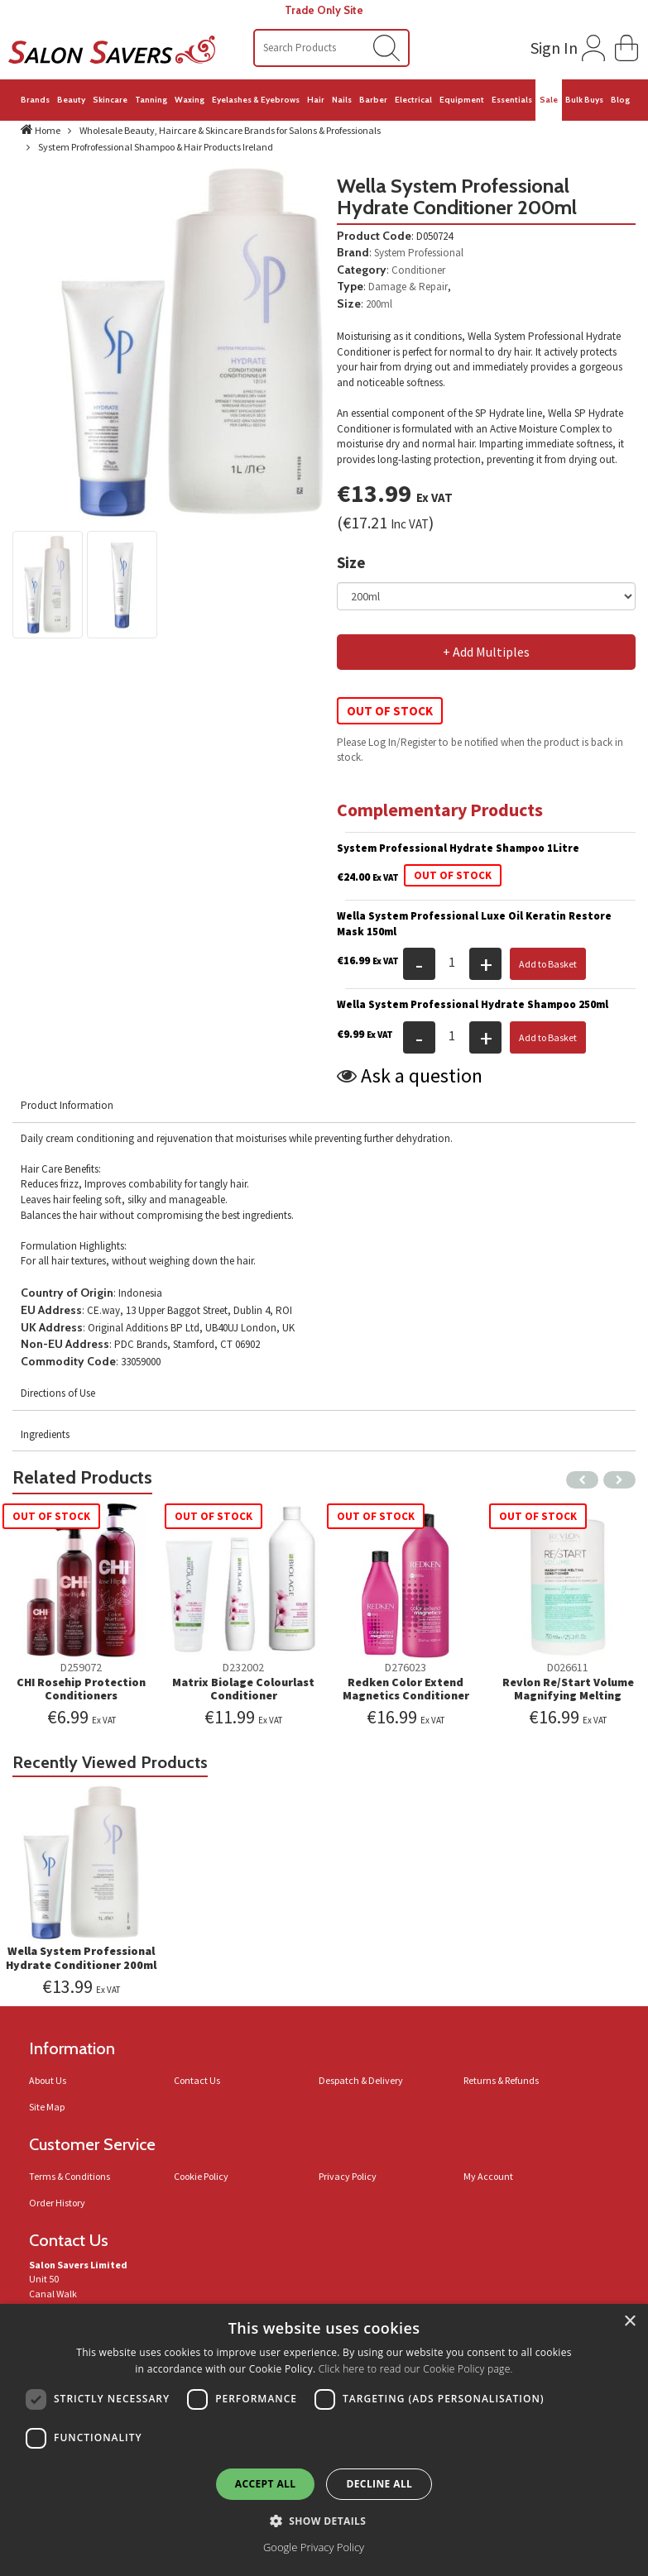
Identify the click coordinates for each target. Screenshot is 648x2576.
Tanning (151, 99)
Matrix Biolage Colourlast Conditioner (243, 1689)
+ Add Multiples (486, 651)
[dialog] (324, 2440)
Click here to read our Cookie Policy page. (416, 2369)
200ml (379, 304)
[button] (626, 46)
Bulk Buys (584, 99)
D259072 (81, 1667)
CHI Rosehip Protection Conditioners (81, 1689)
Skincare (110, 99)
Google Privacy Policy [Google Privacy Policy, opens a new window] (313, 2547)
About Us (47, 2080)
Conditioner (418, 270)
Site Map (47, 2106)
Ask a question (421, 1075)
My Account (488, 2176)
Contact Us (197, 2080)
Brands (35, 99)
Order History (57, 2202)
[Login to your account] (565, 44)
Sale (549, 99)
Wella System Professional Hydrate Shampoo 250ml (472, 1004)
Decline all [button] (379, 2484)
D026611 (567, 1667)
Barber (373, 99)
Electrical (413, 99)
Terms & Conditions (69, 2176)
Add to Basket (548, 964)
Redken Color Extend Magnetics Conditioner (406, 1689)
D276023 (405, 1667)
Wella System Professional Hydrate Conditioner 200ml (81, 1957)
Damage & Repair (408, 287)
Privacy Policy (348, 2176)
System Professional (418, 253)
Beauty (71, 99)
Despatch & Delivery (361, 2080)
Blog (620, 99)
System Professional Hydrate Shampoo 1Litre (458, 848)
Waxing (189, 99)
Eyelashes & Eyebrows (256, 99)
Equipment (461, 99)
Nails (342, 99)
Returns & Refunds (501, 2080)
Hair (315, 99)
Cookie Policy (201, 2176)
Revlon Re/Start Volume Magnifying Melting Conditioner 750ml (568, 1696)
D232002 (243, 1667)
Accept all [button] (265, 2484)
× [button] (629, 2322)
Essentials (512, 99)
